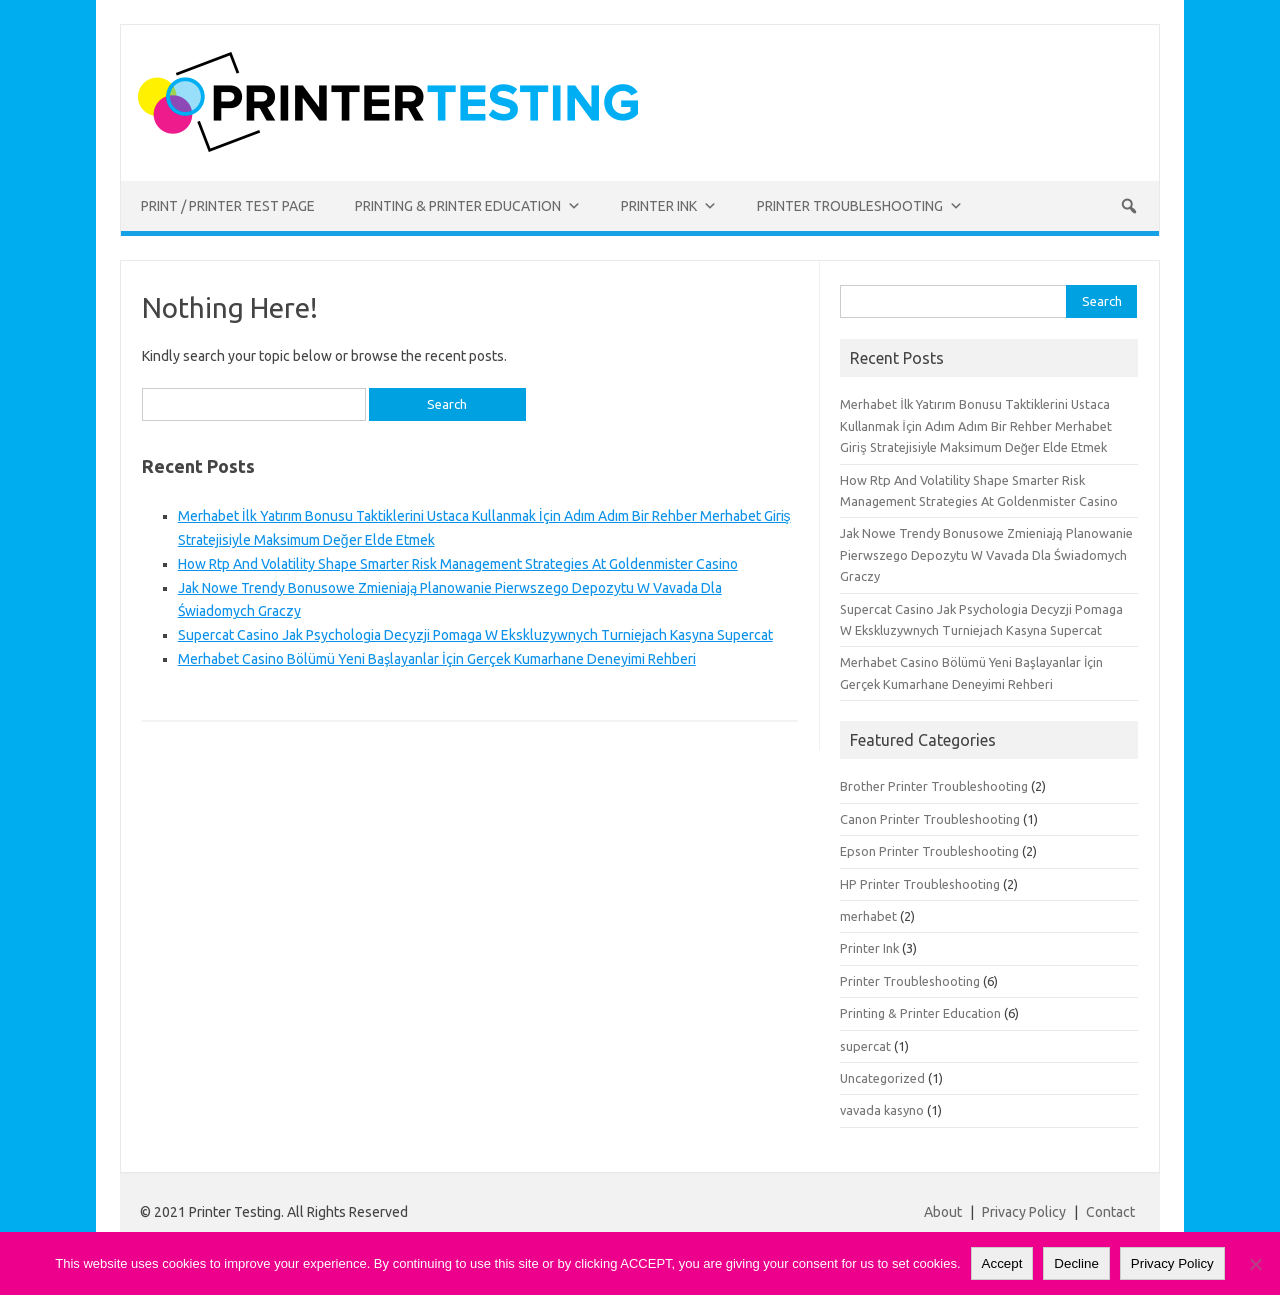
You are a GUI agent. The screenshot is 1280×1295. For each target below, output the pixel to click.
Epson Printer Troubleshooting (929, 851)
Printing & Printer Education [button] (468, 206)
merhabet (868, 916)
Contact (1110, 1212)
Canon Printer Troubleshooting (930, 819)
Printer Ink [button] (669, 206)
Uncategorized (882, 1078)
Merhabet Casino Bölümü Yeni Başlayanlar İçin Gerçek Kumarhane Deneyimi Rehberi (437, 659)
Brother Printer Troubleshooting (934, 786)
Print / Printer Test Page (228, 206)
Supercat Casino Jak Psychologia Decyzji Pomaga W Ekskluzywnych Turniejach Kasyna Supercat (475, 635)
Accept (1002, 1263)
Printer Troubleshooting (910, 981)
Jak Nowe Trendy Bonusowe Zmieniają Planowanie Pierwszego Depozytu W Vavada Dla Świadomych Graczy (986, 554)
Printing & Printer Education (920, 1013)
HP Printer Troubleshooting (920, 884)
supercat (865, 1046)
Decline (1076, 1263)
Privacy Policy (1025, 1212)
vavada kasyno (882, 1110)
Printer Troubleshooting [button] (860, 206)
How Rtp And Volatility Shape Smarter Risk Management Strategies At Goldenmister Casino (458, 564)
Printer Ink (869, 948)
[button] (1129, 206)
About (943, 1212)
